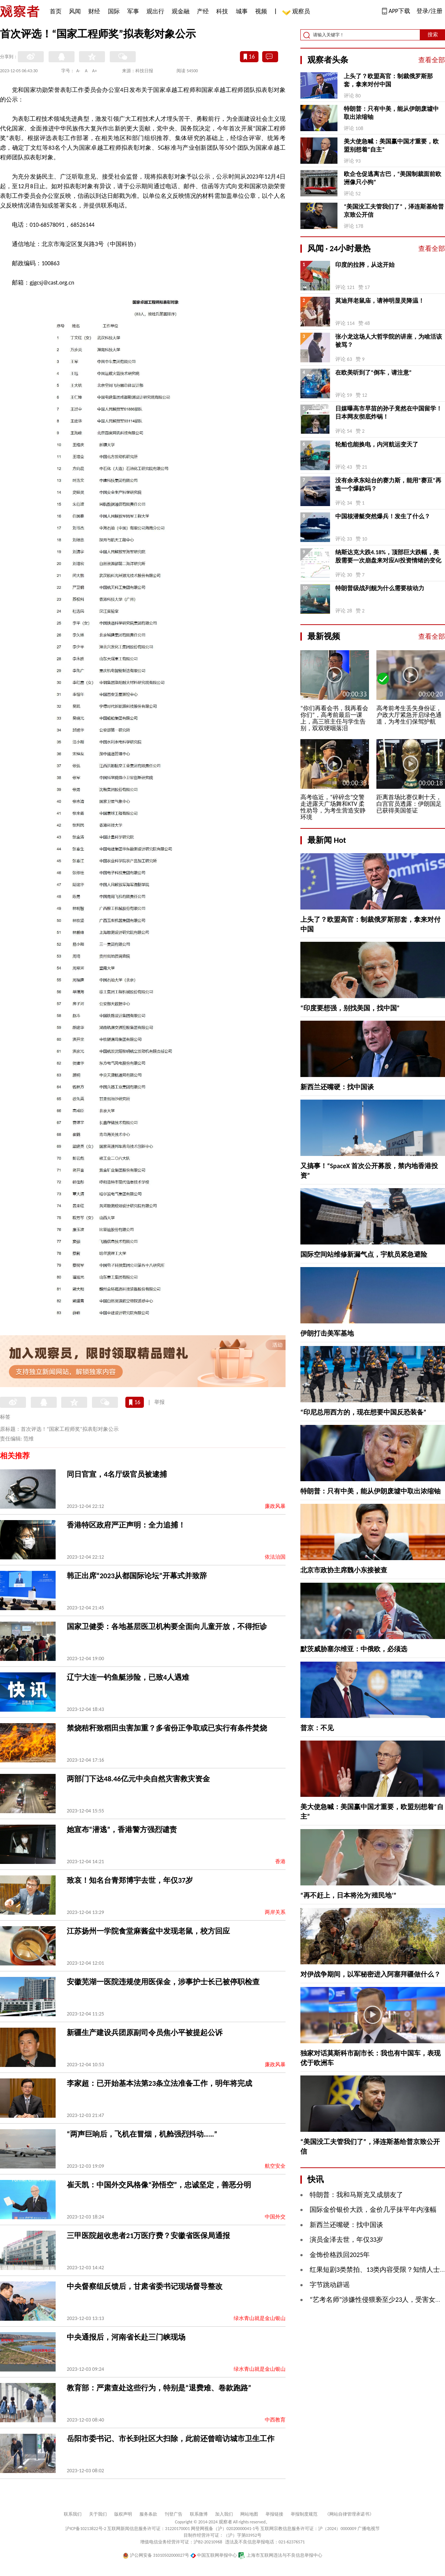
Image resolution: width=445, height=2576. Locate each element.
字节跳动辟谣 (330, 2285)
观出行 (155, 11)
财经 (94, 11)
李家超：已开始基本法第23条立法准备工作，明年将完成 (159, 2083)
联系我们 (73, 2514)
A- (78, 70)
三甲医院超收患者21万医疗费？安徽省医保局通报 (148, 2235)
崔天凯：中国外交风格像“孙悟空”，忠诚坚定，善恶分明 (159, 2184)
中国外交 (275, 2217)
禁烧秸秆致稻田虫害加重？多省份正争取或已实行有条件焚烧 (167, 1728)
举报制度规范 (304, 2514)
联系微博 (199, 2514)
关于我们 (98, 2514)
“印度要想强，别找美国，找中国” (350, 1008)
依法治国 (275, 1557)
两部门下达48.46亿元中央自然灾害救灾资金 (138, 1778)
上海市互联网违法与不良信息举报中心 (280, 2555)
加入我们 (224, 2514)
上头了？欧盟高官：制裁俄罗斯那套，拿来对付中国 (388, 80)
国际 (114, 11)
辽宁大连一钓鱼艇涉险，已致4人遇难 (128, 1677)
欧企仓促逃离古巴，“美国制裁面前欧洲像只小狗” (392, 178)
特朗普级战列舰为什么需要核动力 (379, 588)
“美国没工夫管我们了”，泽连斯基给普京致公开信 (394, 210)
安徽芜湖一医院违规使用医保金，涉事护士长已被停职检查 (163, 1981)
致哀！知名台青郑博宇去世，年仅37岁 (130, 1880)
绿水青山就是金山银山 (260, 2318)
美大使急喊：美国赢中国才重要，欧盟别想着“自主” (391, 145)
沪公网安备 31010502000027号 (156, 2555)
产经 (203, 11)
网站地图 (249, 2514)
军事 (133, 11)
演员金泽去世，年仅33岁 (346, 2240)
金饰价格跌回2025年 (340, 2255)
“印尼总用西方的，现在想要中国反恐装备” (363, 1412)
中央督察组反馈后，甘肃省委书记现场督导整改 (144, 2286)
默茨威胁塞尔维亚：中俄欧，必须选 (353, 1649)
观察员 (297, 12)
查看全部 (431, 60)
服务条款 (148, 2514)
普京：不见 (317, 1728)
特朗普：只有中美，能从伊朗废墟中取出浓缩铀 (391, 112)
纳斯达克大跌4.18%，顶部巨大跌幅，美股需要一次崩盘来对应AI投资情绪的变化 (388, 556)
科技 (222, 11)
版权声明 (123, 2514)
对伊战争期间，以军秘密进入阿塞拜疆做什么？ (370, 1974)
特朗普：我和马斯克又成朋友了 (356, 2195)
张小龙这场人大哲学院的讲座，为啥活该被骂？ (388, 340)
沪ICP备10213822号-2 (85, 2528)
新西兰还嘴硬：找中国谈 (337, 1087)
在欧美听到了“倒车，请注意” (373, 372)
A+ (94, 70)
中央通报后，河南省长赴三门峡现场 (126, 2337)
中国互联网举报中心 (213, 2555)
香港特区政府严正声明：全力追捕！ (126, 1524)
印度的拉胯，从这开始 (365, 264)
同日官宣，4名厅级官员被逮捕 (117, 1474)
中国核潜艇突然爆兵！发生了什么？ (382, 516)
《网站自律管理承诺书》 (349, 2514)
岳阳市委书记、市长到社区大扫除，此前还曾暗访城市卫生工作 (170, 2438)
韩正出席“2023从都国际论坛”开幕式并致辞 (137, 1575)
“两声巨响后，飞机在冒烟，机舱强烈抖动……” (142, 2134)
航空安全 (275, 2166)
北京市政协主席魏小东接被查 (343, 1570)
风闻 (75, 11)
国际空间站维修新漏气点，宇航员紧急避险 (363, 1254)
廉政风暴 (275, 1506)
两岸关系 (275, 1912)
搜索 (433, 34)
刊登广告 (173, 2514)
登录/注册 (429, 10)
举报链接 (274, 2514)
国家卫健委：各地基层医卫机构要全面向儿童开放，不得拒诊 (167, 1626)
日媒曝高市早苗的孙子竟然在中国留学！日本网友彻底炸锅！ (388, 412)
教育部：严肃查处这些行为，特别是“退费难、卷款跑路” (159, 2387)
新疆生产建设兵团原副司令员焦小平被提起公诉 (144, 2032)
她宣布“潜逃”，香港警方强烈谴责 (122, 1829)
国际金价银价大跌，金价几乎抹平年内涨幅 (373, 2210)
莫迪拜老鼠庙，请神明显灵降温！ (379, 300)
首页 (56, 11)
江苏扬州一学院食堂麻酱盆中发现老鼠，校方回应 (148, 1931)
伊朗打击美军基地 (327, 1333)
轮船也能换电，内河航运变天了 (376, 444)
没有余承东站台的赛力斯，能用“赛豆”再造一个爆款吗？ (388, 484)
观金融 (180, 11)
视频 (261, 11)
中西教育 (275, 2420)
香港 (280, 1861)
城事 (242, 11)
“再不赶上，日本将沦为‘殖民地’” (348, 1895)
